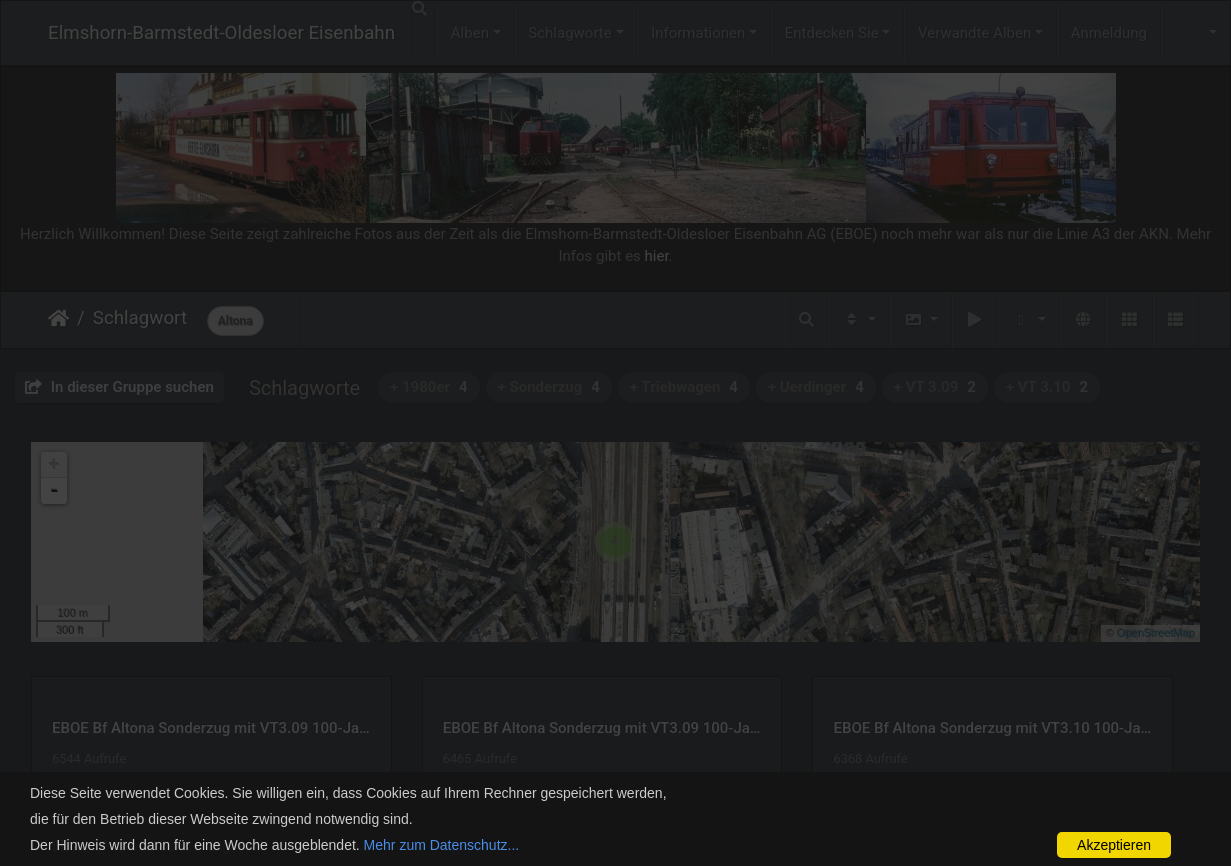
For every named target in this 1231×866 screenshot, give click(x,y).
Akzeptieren (1114, 845)
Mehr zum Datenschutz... (442, 845)
